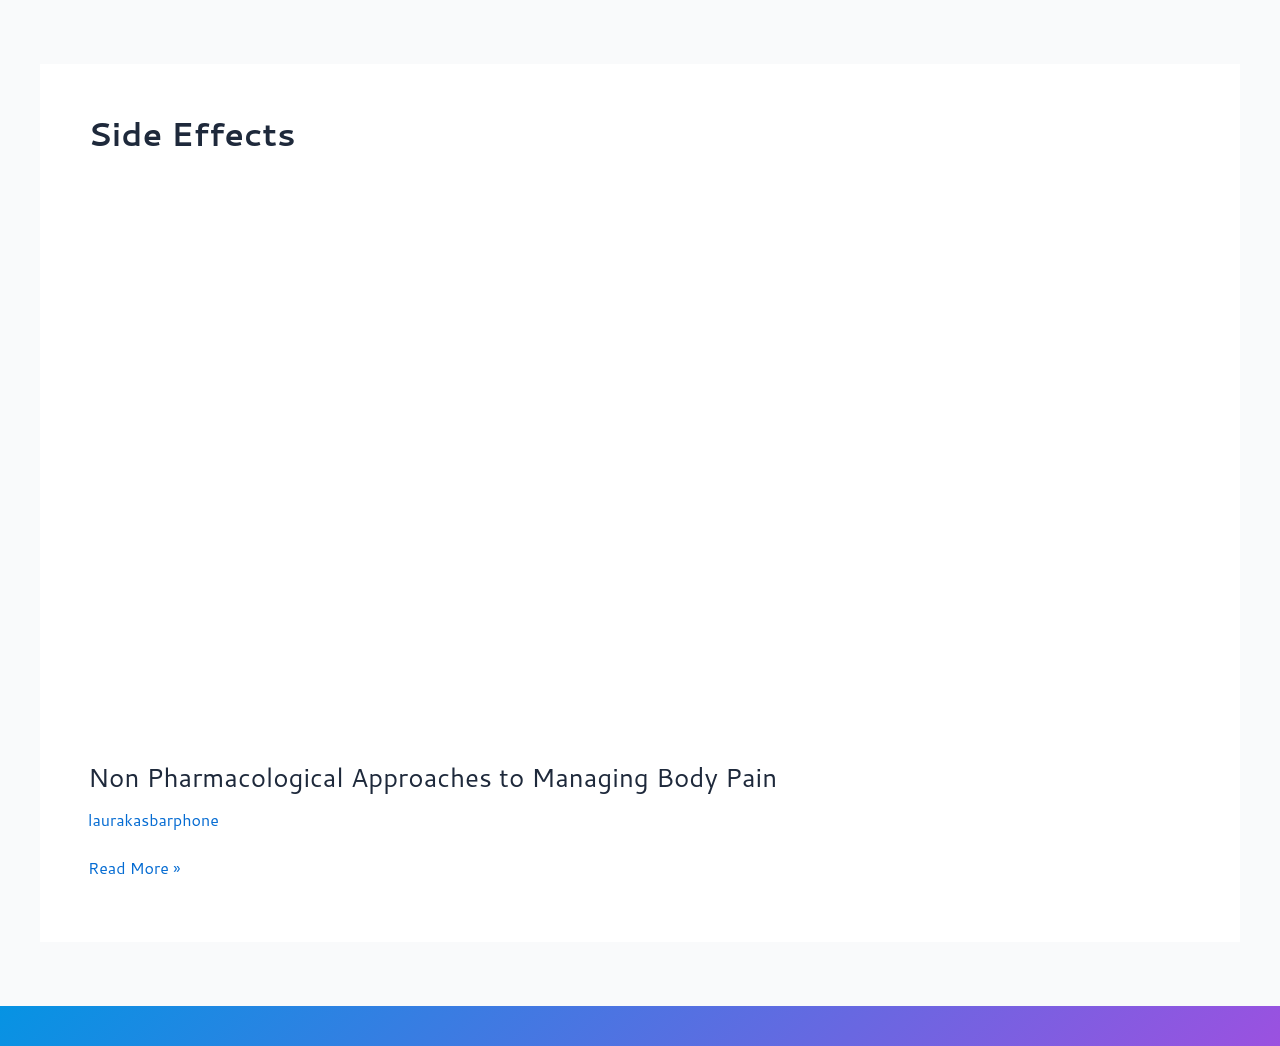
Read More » (134, 867)
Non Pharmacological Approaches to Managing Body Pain (432, 777)
